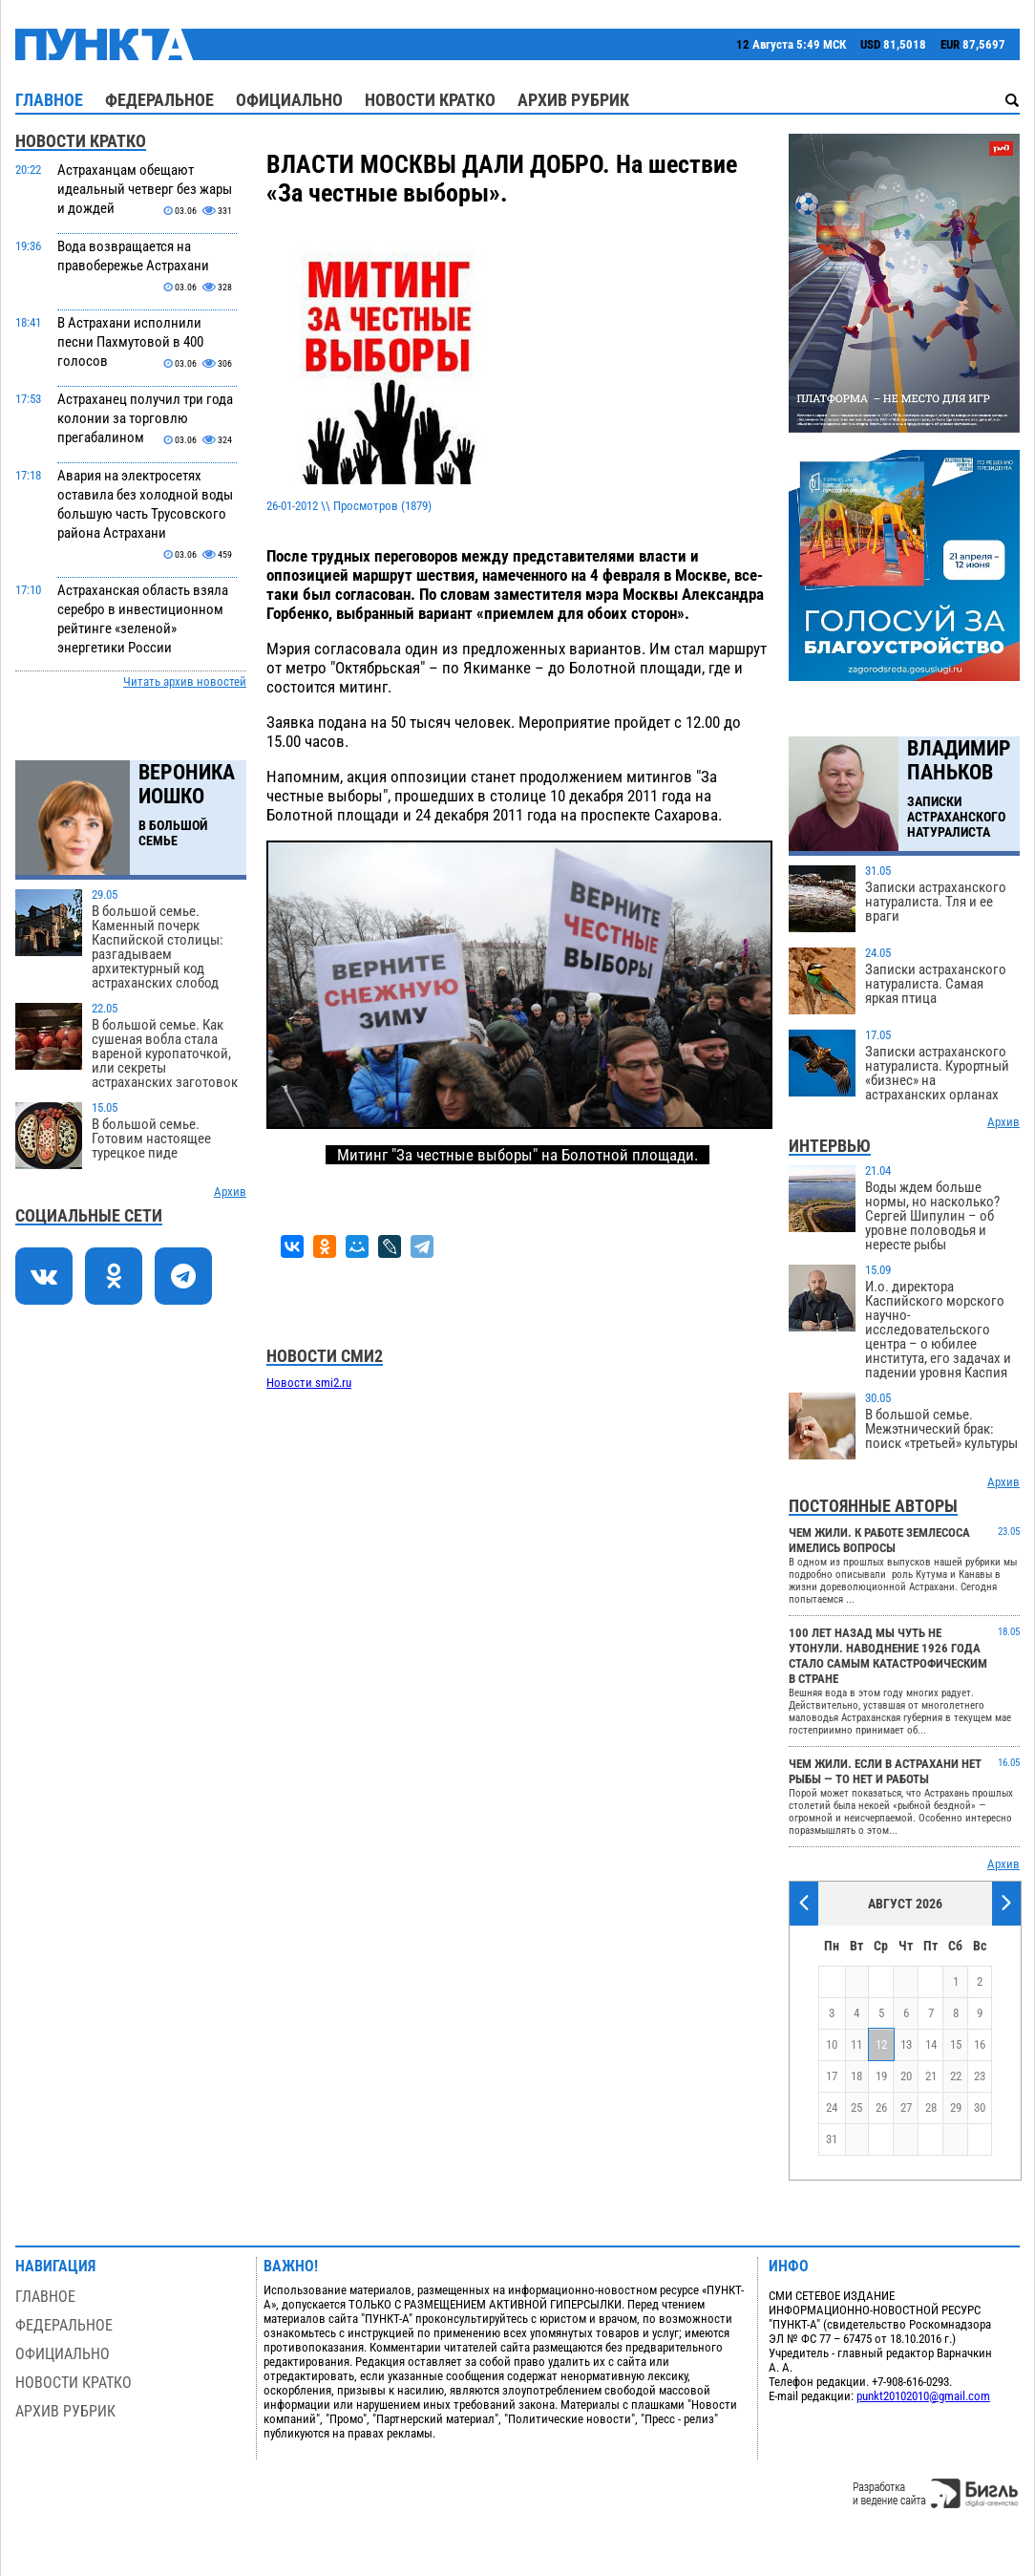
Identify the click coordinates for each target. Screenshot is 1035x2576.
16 (979, 2044)
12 (881, 2044)
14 (931, 2044)
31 (831, 2139)
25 (856, 2107)
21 (931, 2076)
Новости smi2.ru (308, 1382)
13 (906, 2044)
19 (881, 2076)
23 (979, 2076)
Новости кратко (430, 100)
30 (979, 2107)
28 (931, 2107)
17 (831, 2076)
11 (856, 2044)
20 (906, 2076)
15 (955, 2044)
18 (856, 2076)
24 (831, 2107)
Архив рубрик (573, 100)
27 (906, 2107)
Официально (289, 100)
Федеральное (159, 100)
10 (831, 2044)
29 (955, 2107)
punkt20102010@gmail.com (923, 2396)
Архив (230, 1191)
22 (955, 2076)
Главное (49, 100)
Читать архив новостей (184, 681)
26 (881, 2107)
